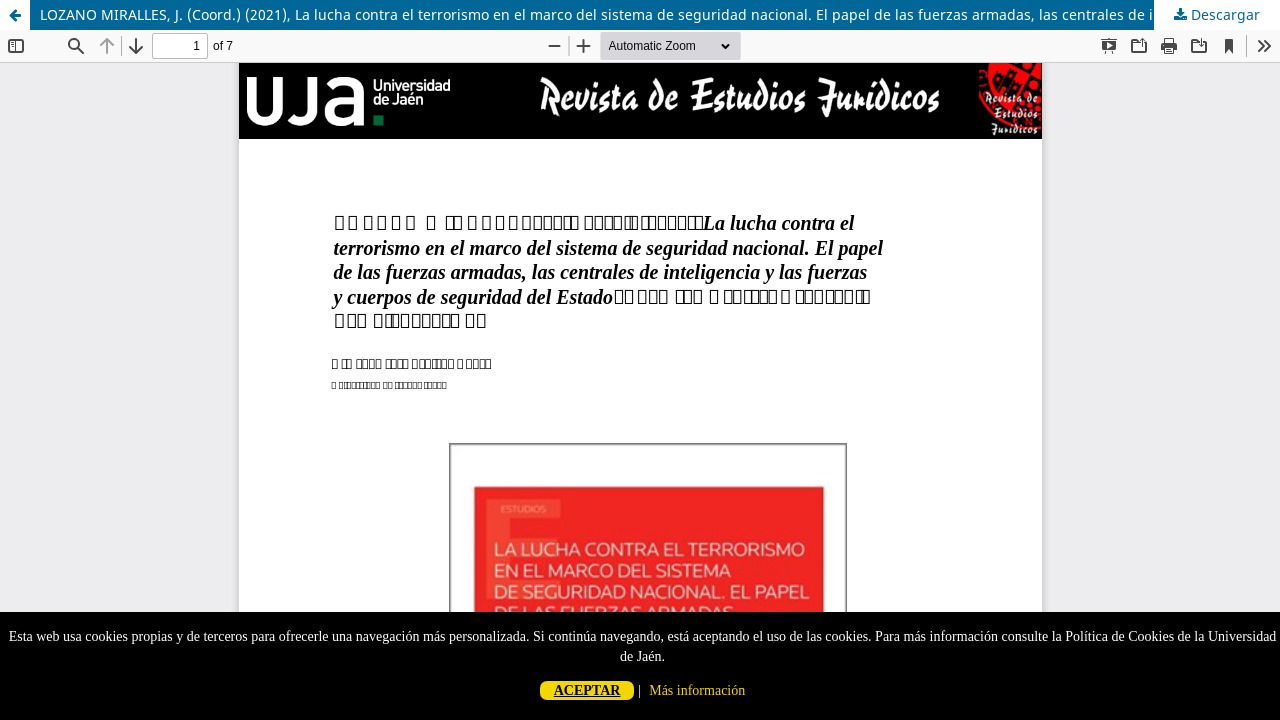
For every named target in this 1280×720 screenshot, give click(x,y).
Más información (697, 690)
